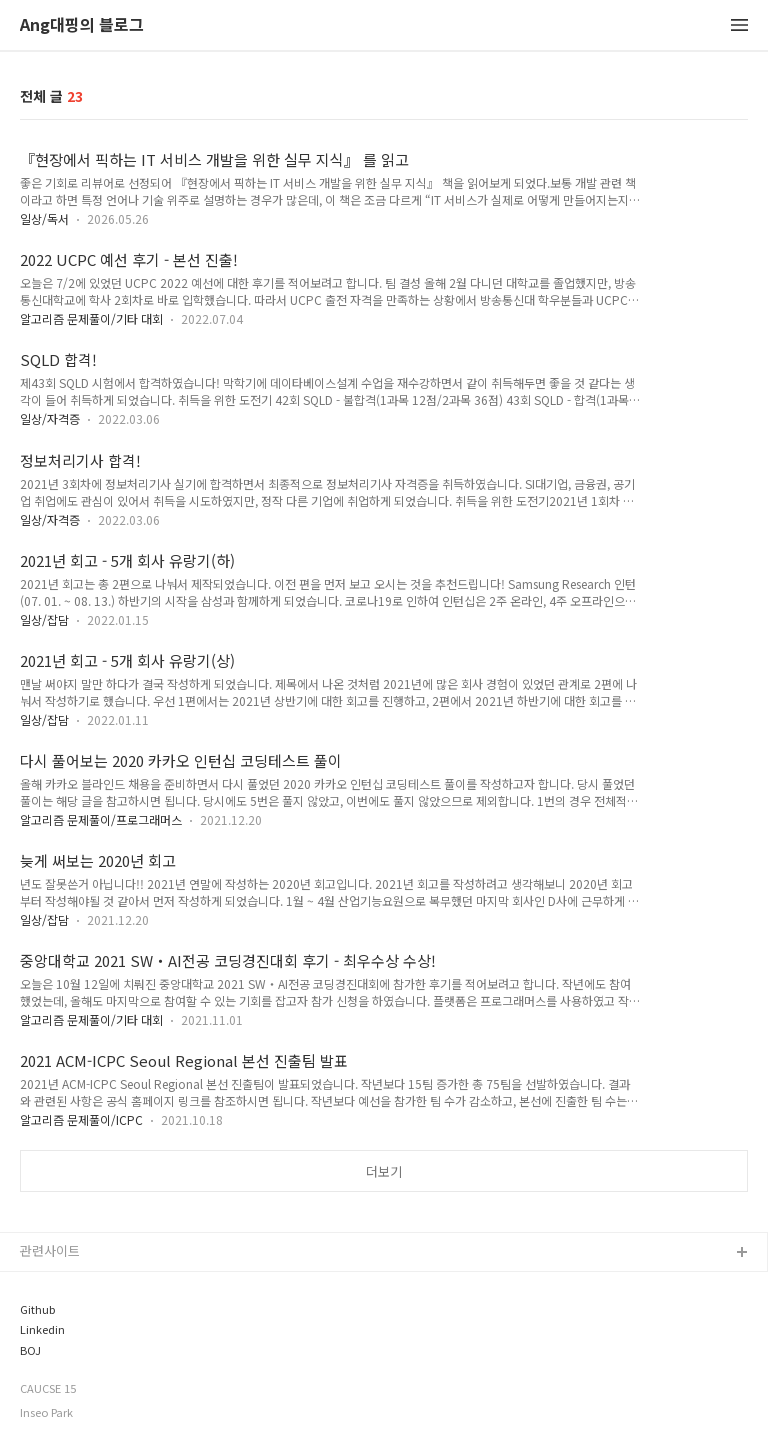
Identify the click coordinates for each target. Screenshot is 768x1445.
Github (37, 1309)
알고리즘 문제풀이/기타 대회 (91, 318)
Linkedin (42, 1329)
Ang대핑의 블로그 (82, 25)
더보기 (384, 1171)
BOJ (30, 1350)
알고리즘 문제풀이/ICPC (81, 1119)
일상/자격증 (50, 418)
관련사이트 (50, 1250)
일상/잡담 (44, 619)
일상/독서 (44, 218)
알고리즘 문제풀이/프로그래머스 (101, 819)
